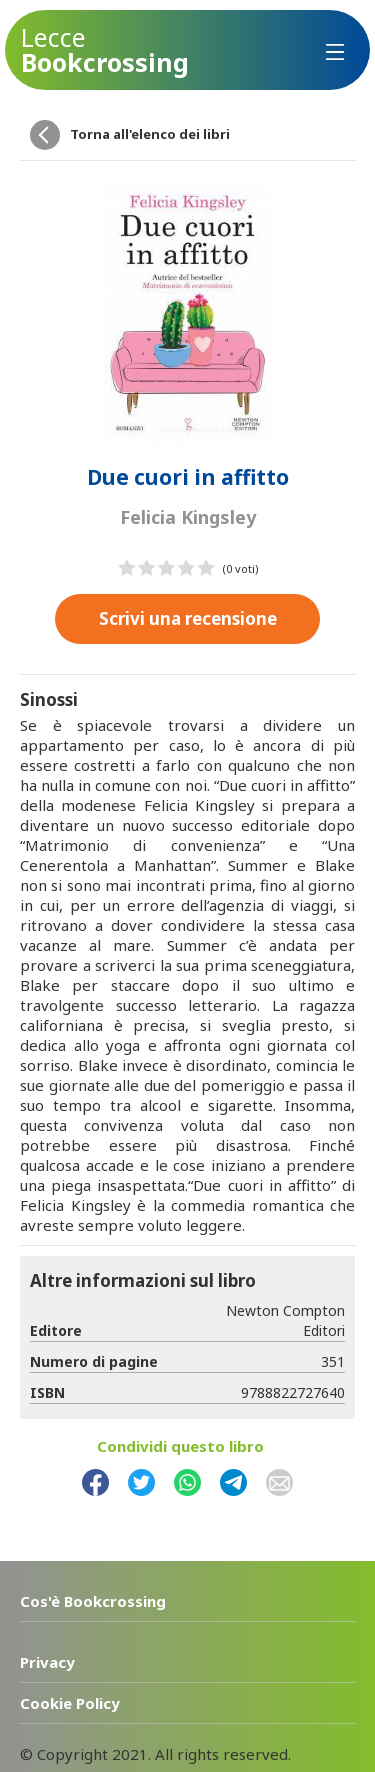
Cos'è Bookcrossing (93, 1601)
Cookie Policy (70, 1703)
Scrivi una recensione (188, 618)
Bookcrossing (105, 50)
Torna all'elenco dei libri (150, 134)
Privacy (47, 1662)
